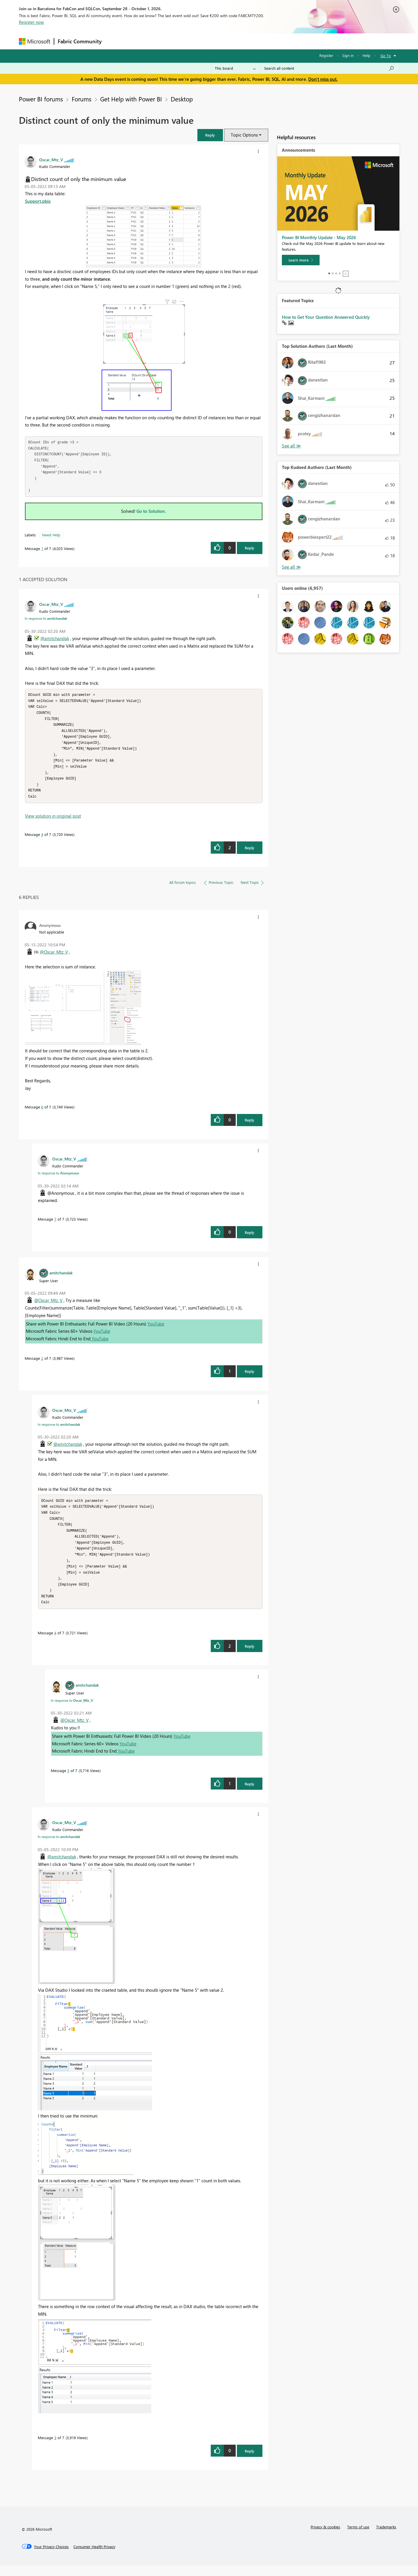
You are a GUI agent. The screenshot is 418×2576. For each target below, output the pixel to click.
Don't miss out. (323, 79)
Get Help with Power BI (131, 99)
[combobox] (329, 68)
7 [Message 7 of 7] (55, 1224)
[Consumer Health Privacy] (94, 2557)
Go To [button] (386, 55)
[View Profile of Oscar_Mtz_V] (51, 159)
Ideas (164, 41)
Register (326, 55)
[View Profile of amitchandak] (61, 1278)
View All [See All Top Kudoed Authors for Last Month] (291, 567)
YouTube (155, 1329)
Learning (238, 41)
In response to (46, 618)
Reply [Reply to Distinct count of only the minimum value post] (249, 547)
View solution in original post (53, 821)
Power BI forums (41, 99)
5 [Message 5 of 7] (68, 1780)
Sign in (348, 55)
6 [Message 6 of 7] (42, 1112)
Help (366, 55)
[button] (210, 135)
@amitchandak (54, 638)
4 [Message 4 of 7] (42, 839)
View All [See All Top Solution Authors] (291, 446)
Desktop (182, 99)
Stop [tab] (346, 274)
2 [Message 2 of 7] (42, 1363)
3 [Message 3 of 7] (55, 2448)
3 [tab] (336, 273)
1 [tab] (329, 273)
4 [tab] (339, 273)
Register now (31, 22)
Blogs (216, 41)
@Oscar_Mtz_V (54, 957)
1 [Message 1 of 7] (42, 548)
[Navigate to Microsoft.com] (34, 41)
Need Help (51, 535)
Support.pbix (38, 201)
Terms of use (358, 2537)
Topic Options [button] (244, 135)
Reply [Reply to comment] (249, 852)
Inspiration (140, 41)
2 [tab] (332, 273)
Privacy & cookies (325, 2537)
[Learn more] (301, 260)
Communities (190, 41)
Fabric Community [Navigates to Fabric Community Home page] (80, 41)
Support (263, 41)
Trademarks (386, 2537)
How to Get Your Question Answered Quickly (326, 317)
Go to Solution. (151, 511)
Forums (115, 41)
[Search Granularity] (235, 68)
